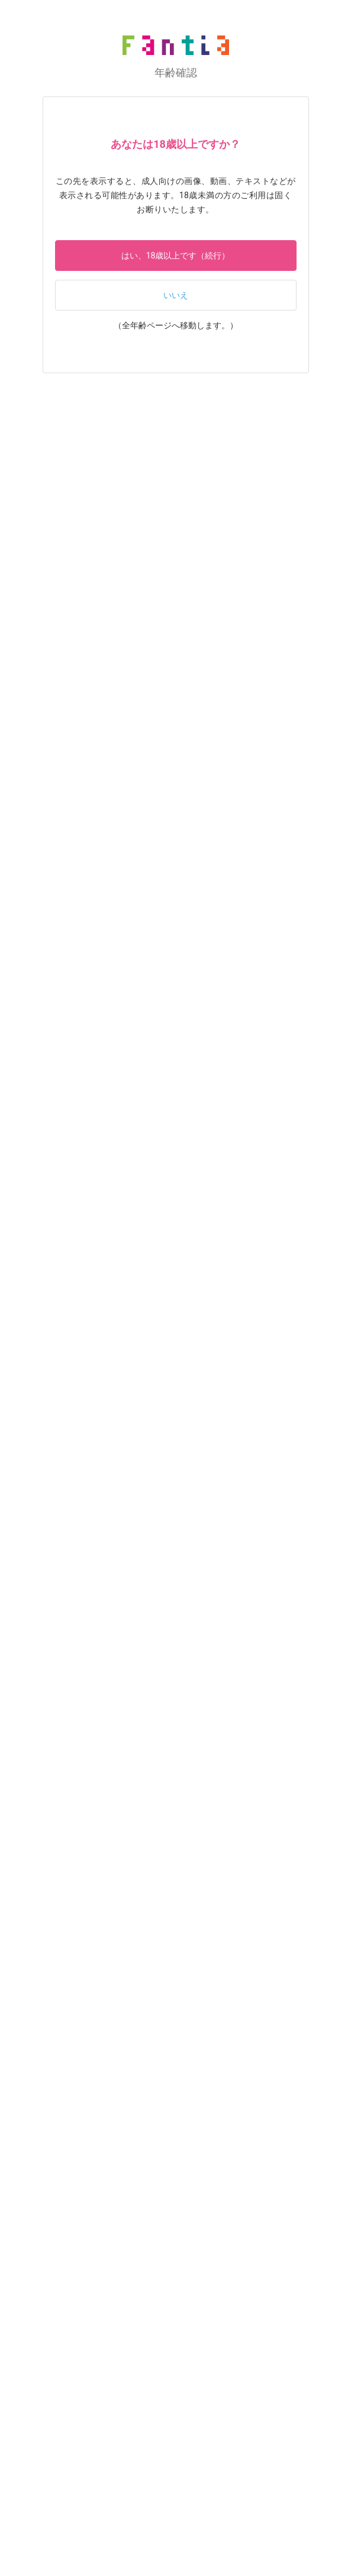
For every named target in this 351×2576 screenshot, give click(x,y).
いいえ (175, 295)
